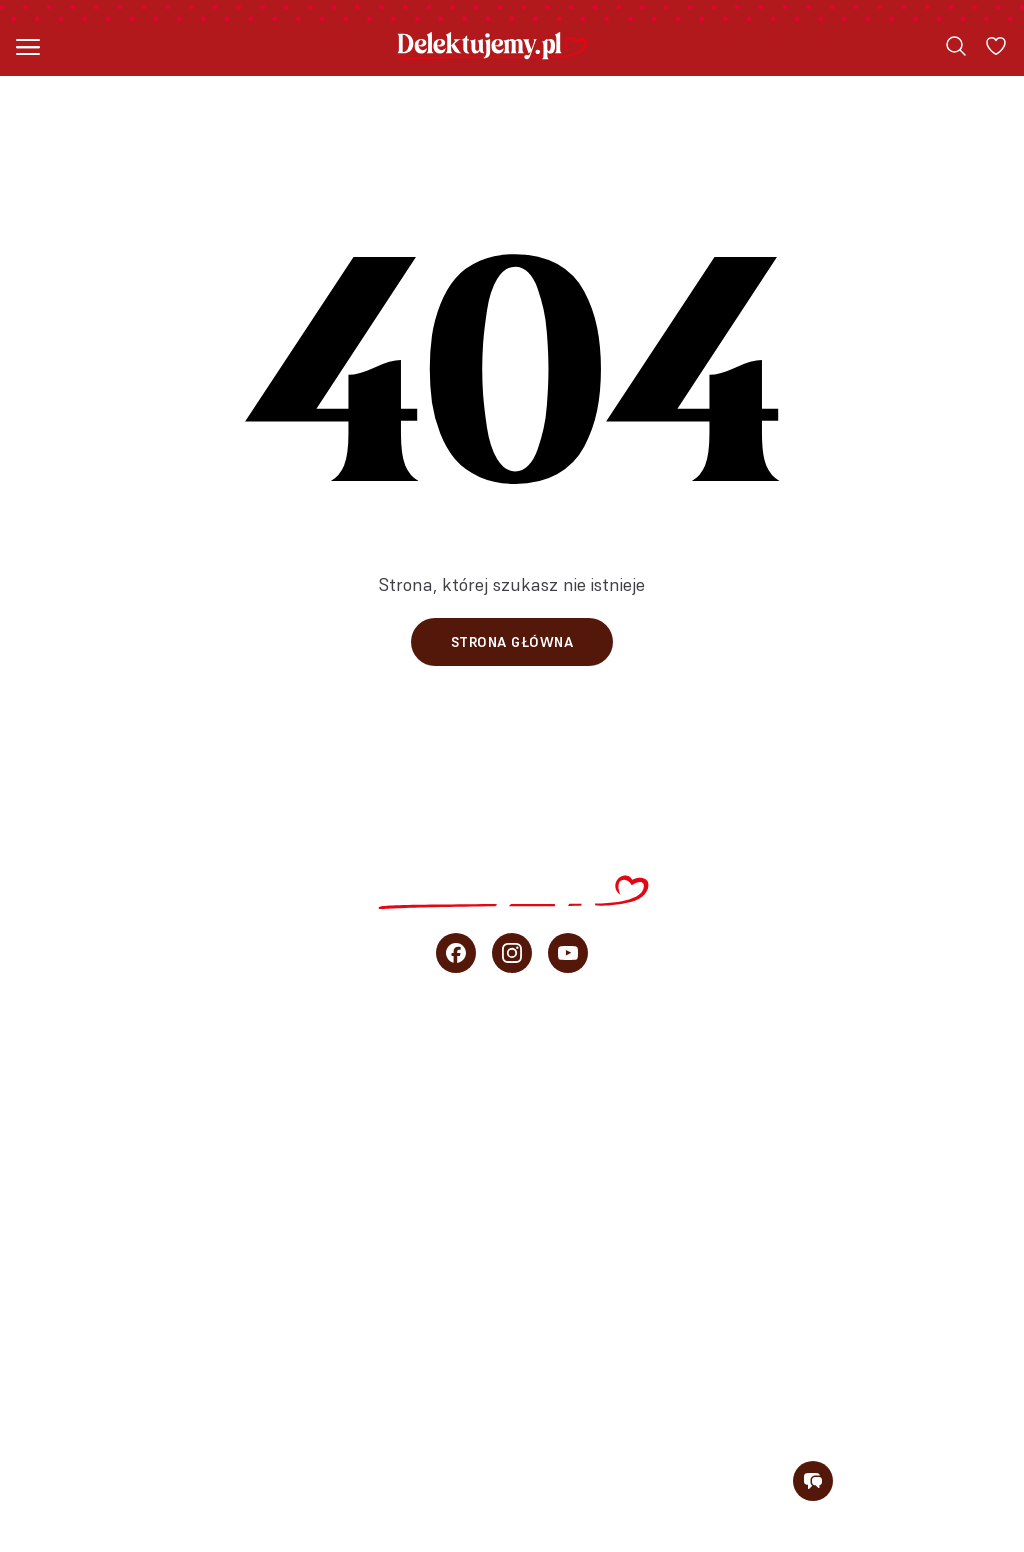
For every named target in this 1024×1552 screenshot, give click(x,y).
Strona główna (512, 642)
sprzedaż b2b (512, 1314)
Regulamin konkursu (928, 1541)
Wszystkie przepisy (512, 1050)
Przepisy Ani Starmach (512, 1182)
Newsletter (512, 1402)
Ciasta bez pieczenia (512, 1138)
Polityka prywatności (739, 1541)
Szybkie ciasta (512, 1094)
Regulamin (598, 1541)
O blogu (512, 1358)
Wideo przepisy (512, 1226)
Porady (512, 1270)
